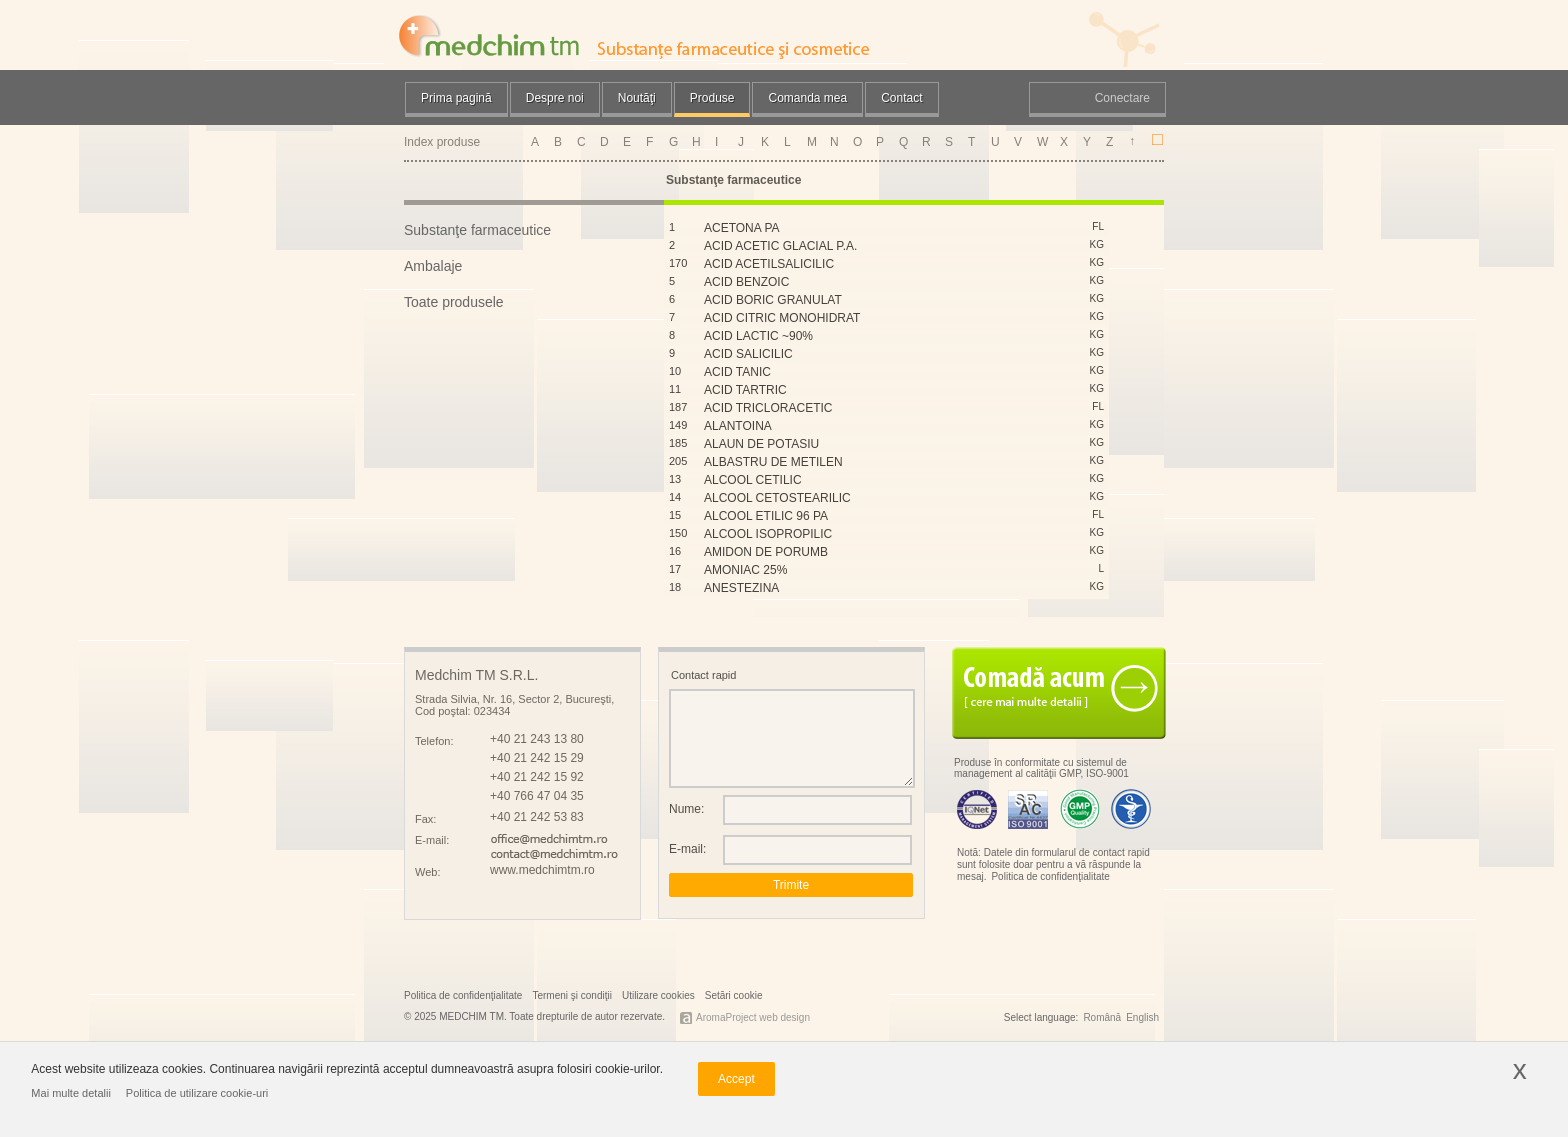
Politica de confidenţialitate (1050, 876)
